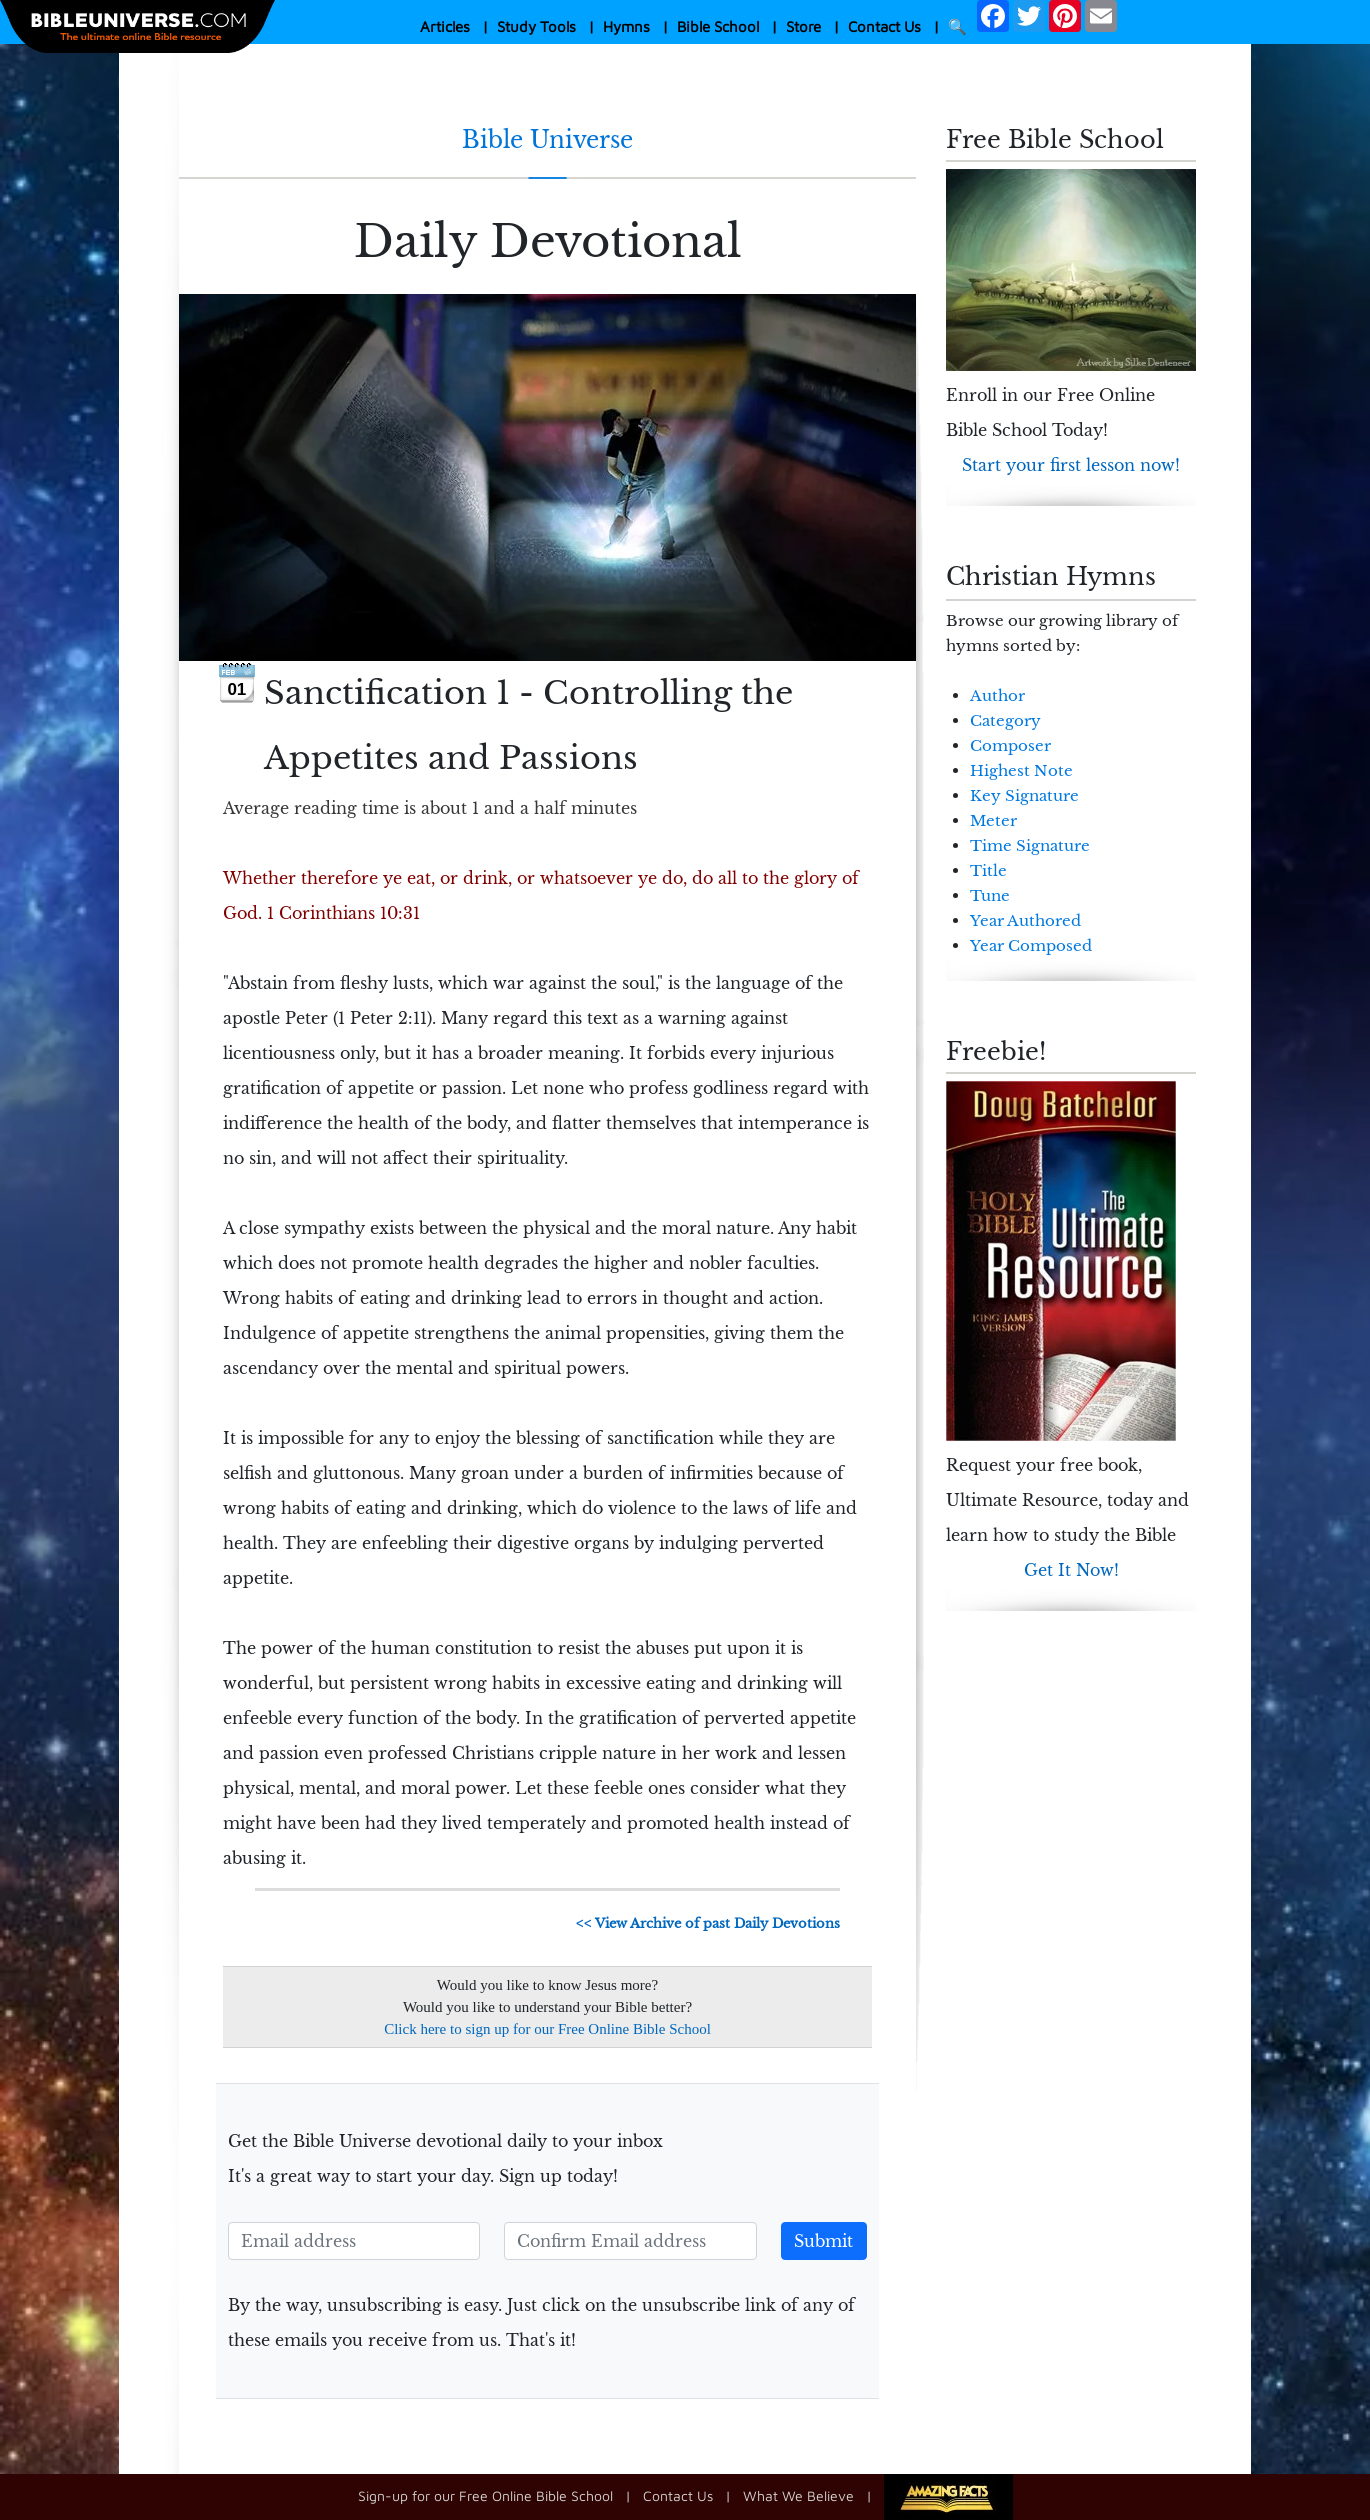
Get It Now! (1071, 1570)
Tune (990, 895)
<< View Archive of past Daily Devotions (708, 1923)
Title (988, 870)
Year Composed (1031, 945)
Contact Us (884, 26)
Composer (1010, 745)
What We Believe (798, 2495)
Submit (823, 2241)
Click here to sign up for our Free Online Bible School (547, 2029)
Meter (993, 820)
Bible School (718, 26)
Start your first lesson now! (1071, 465)
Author (997, 695)
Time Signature (1030, 845)
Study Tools (536, 26)
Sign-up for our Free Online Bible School (485, 2495)
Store (803, 26)
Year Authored (1025, 920)
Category (1005, 720)
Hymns (626, 26)
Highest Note (1021, 770)
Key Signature (1024, 795)
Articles (445, 26)
